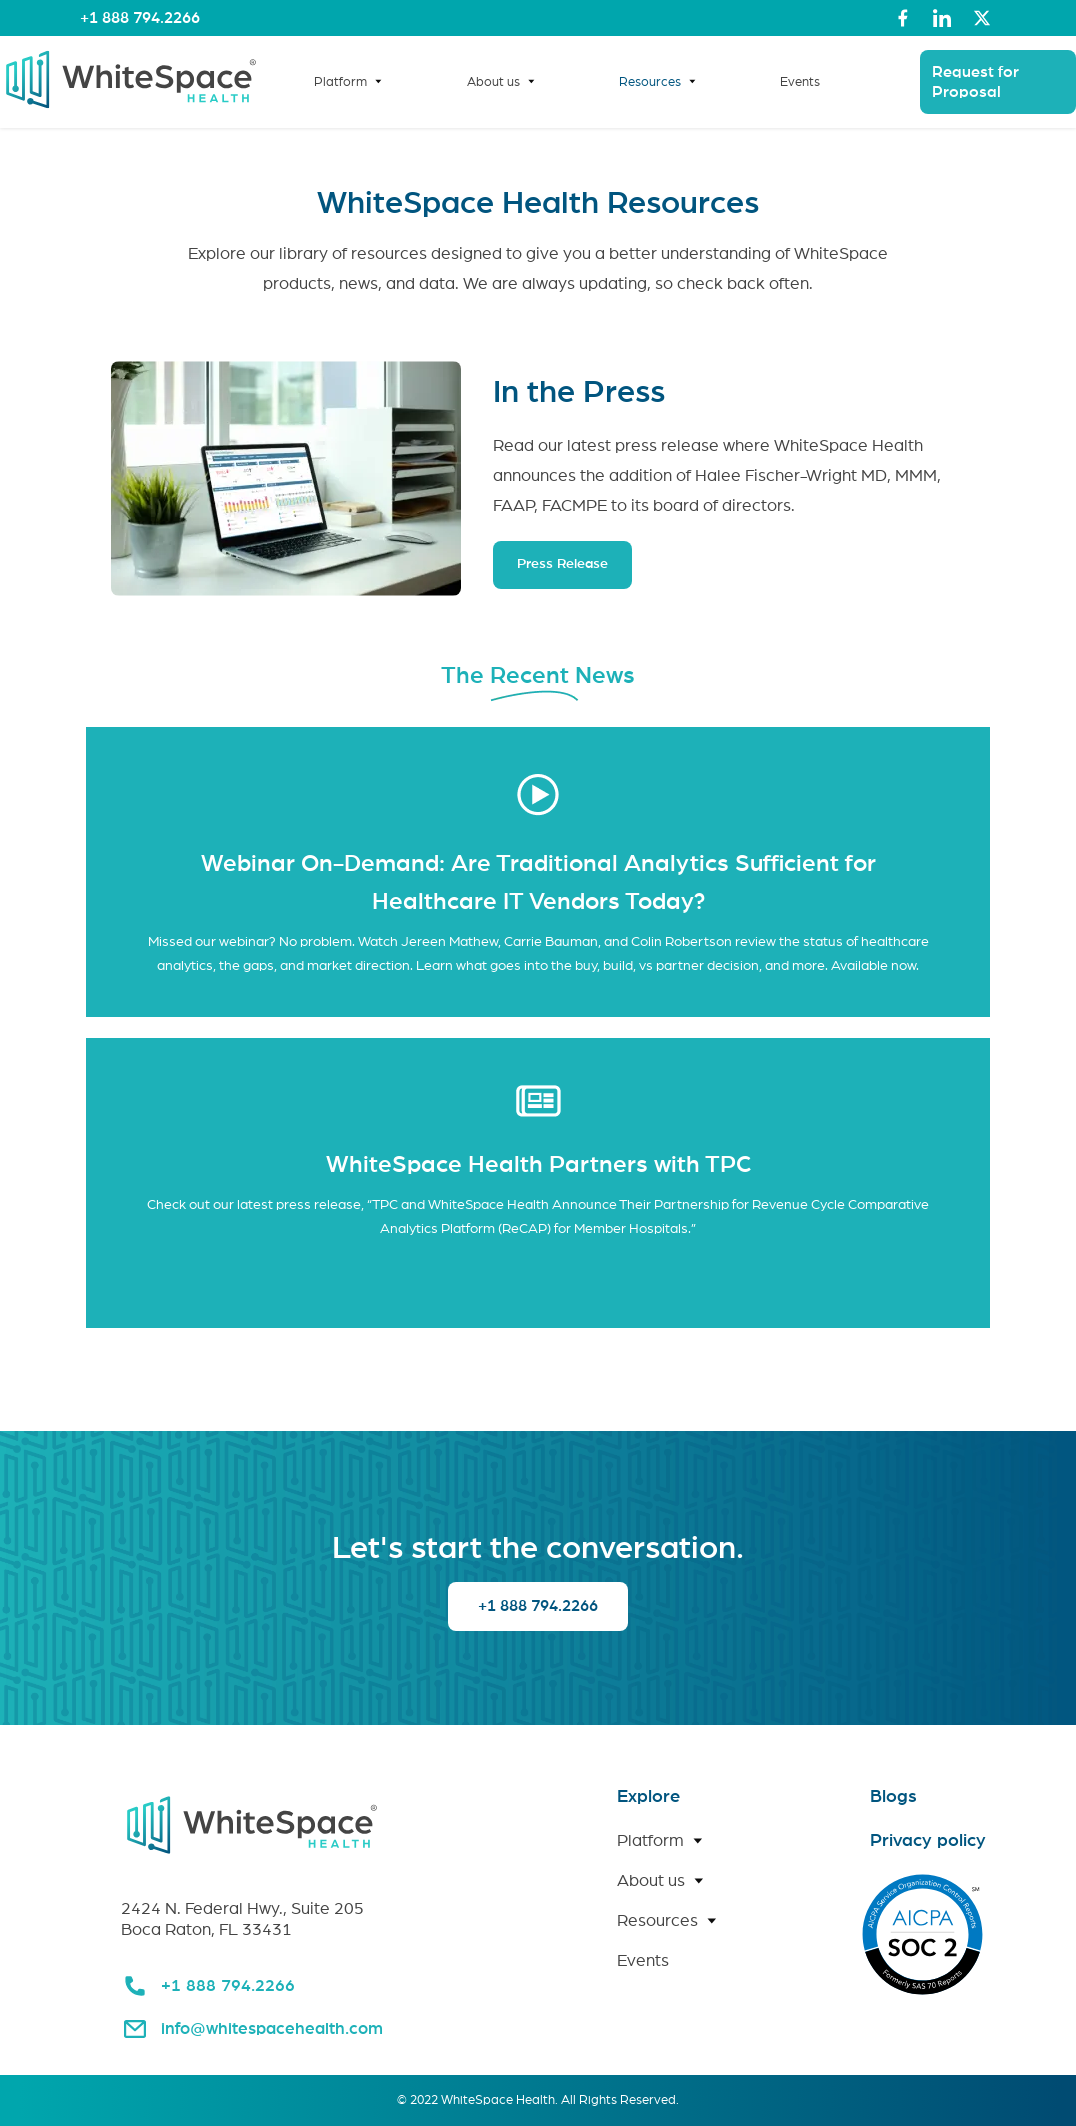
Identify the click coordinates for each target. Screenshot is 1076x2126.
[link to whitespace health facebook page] (903, 18)
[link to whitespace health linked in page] (942, 18)
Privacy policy (928, 1841)
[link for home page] (131, 110)
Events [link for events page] (800, 82)
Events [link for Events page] (643, 1960)
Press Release (562, 564)
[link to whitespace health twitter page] (982, 18)
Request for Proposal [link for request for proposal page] (975, 82)
